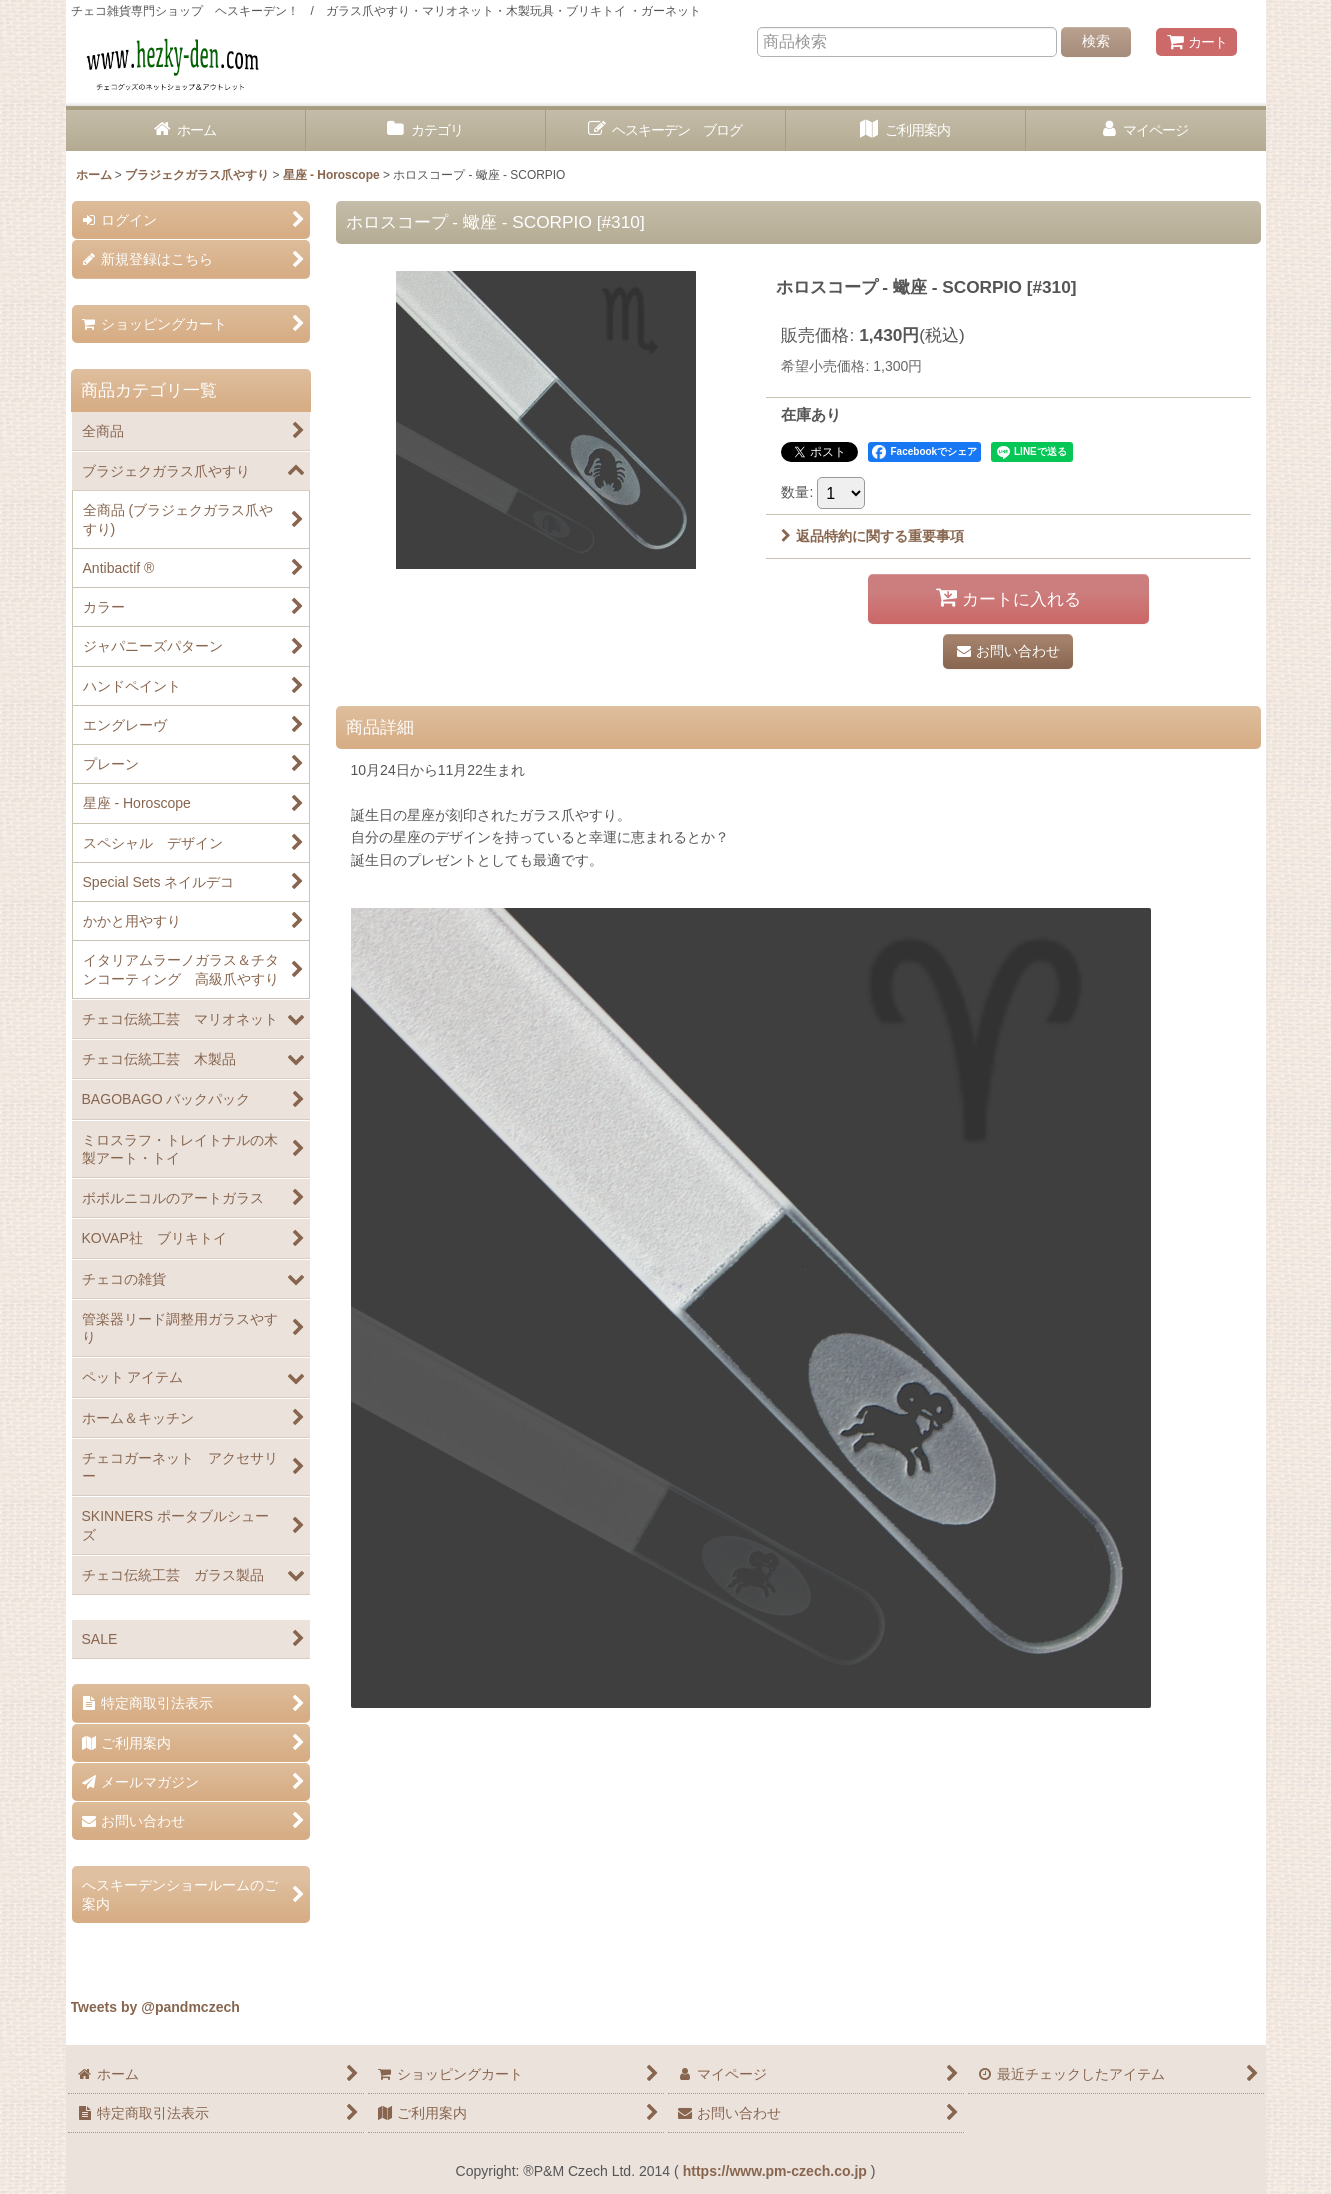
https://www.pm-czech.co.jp (775, 2171)
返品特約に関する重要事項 (872, 536)
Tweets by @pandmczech (155, 2007)
